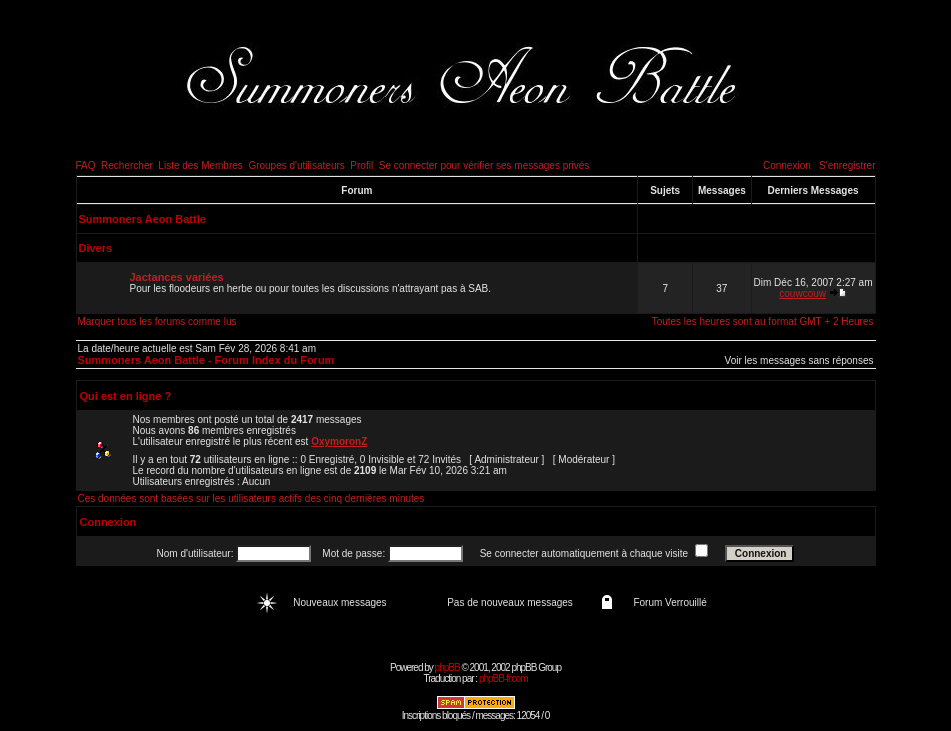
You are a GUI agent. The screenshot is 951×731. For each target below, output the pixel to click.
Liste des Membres (200, 165)
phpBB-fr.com (503, 678)
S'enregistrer (847, 165)
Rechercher (127, 165)
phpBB (447, 667)
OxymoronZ (339, 441)
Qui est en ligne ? (126, 396)
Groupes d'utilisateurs (296, 165)
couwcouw (802, 293)
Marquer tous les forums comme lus (157, 321)
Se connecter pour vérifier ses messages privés (484, 165)
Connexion (787, 165)
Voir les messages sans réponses (799, 360)
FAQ (86, 165)
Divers (96, 248)
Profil (361, 165)
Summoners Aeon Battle (142, 219)
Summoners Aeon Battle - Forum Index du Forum (206, 360)
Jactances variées (177, 277)
